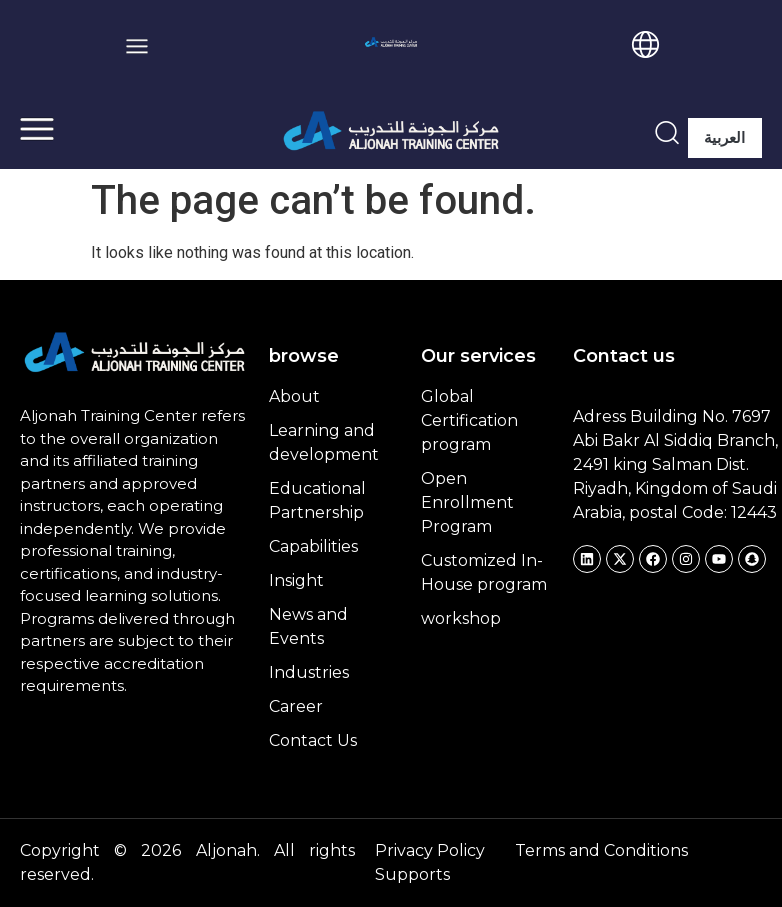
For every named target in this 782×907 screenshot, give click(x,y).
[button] (137, 46)
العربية (724, 137)
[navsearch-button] (667, 132)
